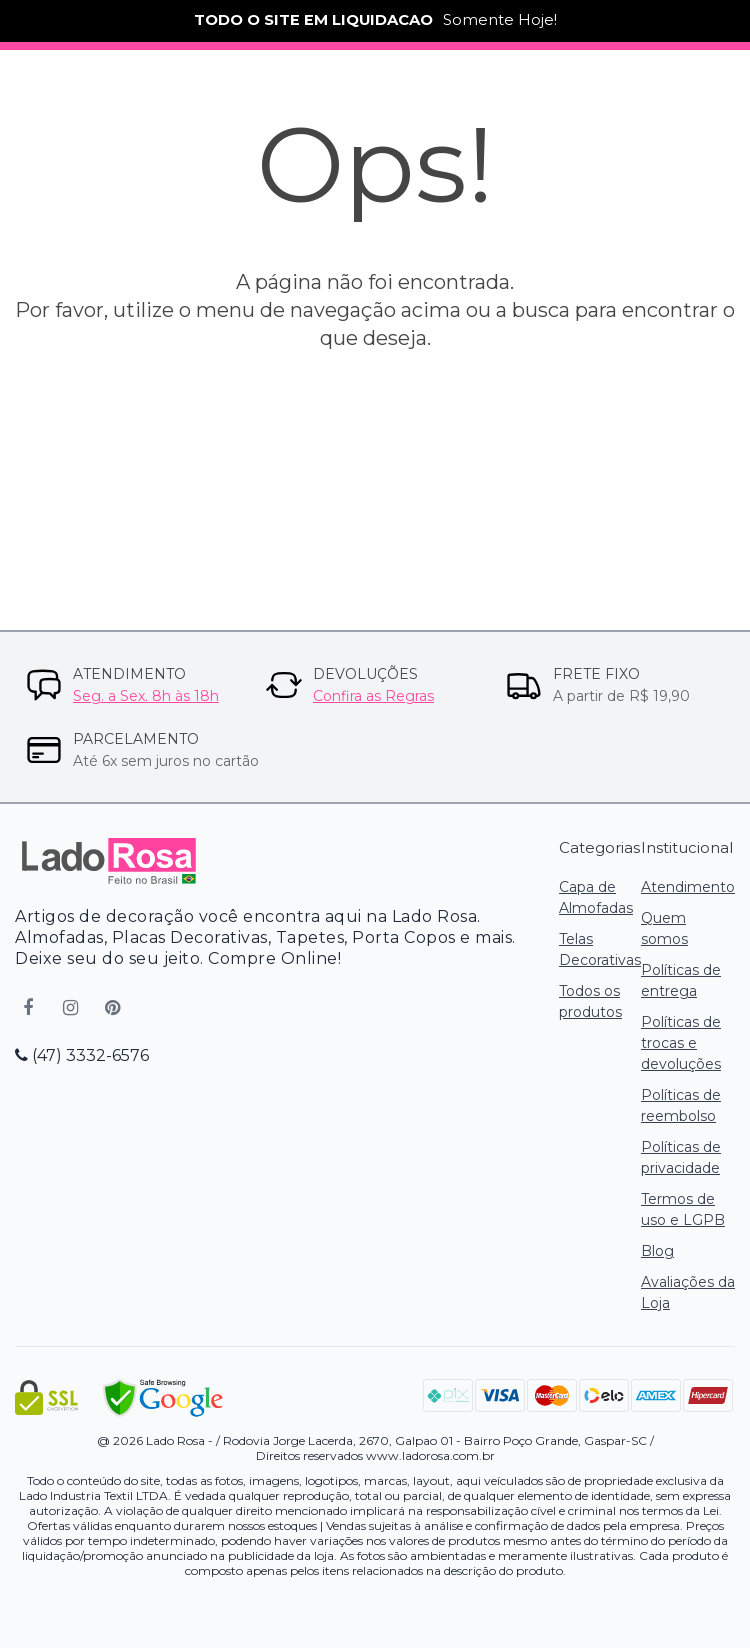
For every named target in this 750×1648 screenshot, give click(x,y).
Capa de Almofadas (596, 897)
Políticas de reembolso (681, 1105)
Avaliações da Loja (688, 1292)
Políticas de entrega (681, 980)
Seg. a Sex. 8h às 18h (146, 696)
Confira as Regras (373, 696)
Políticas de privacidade (681, 1157)
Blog (657, 1251)
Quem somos (664, 928)
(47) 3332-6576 (82, 1055)
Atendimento (688, 887)
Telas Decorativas (600, 949)
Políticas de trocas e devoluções (681, 1043)
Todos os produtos (590, 1001)
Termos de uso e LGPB (683, 1209)
